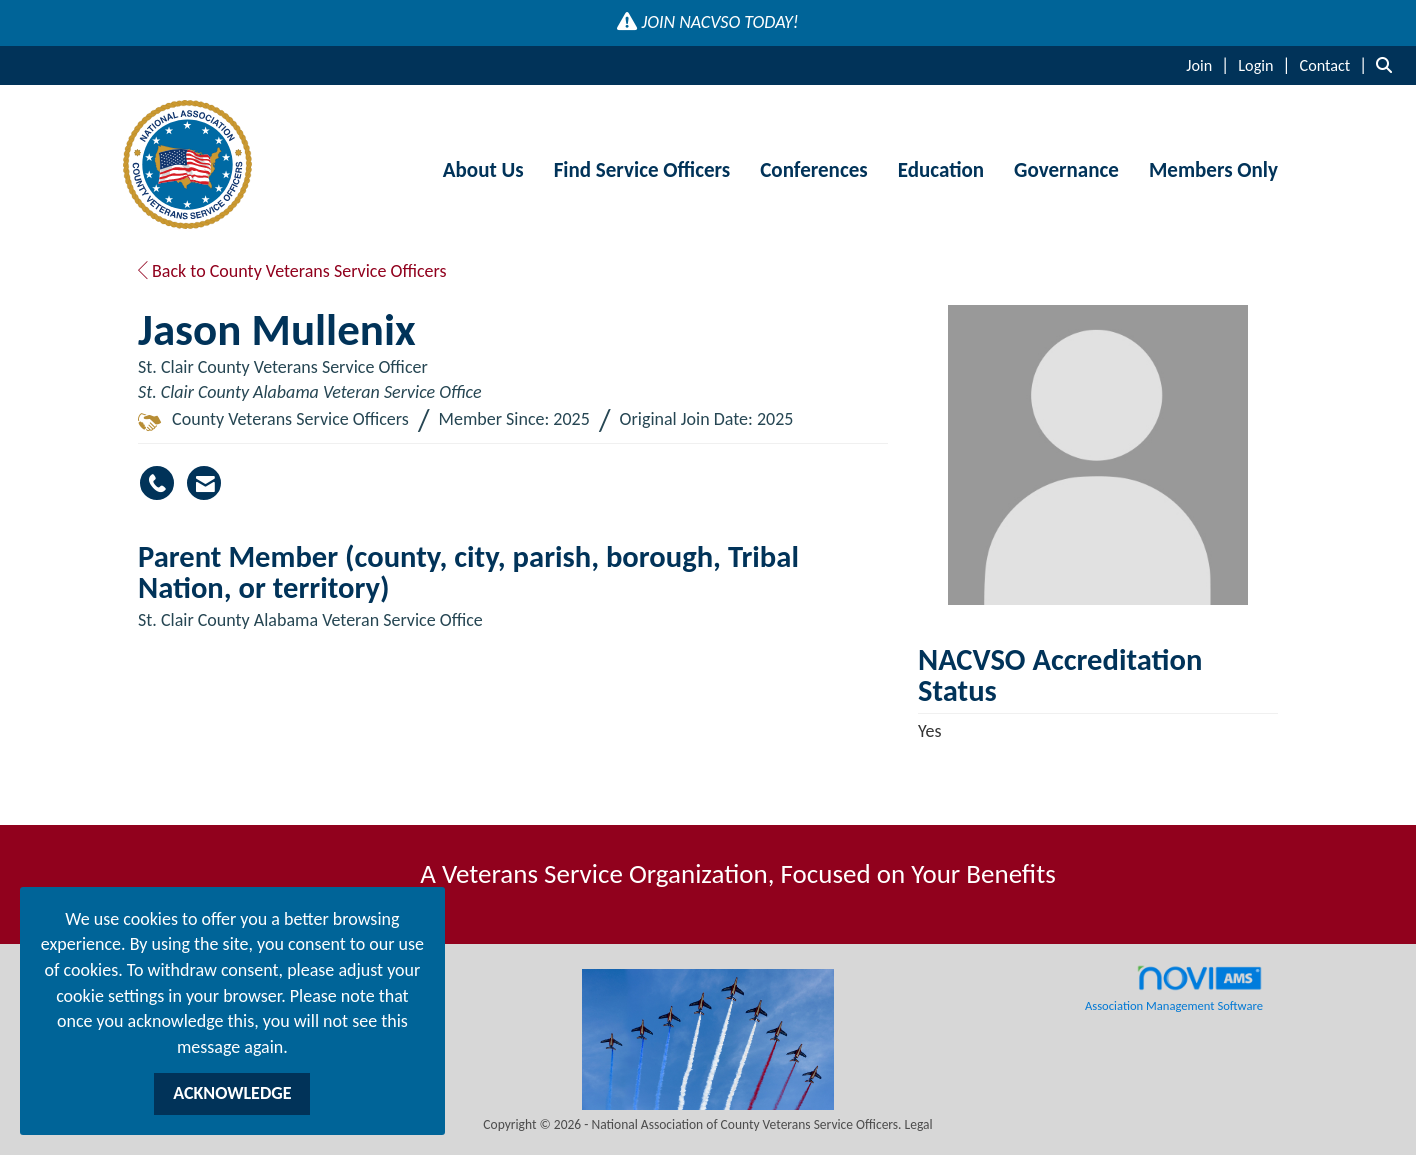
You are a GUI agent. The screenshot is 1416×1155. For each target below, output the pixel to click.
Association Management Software (1174, 989)
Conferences (813, 170)
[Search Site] (1388, 65)
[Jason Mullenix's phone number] (157, 483)
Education (941, 170)
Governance (1066, 170)
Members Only (1213, 170)
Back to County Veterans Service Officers (292, 271)
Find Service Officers (642, 170)
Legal (919, 1124)
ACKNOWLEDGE (232, 1093)
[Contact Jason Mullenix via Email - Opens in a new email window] (204, 483)
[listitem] (1210, 65)
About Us (483, 170)
